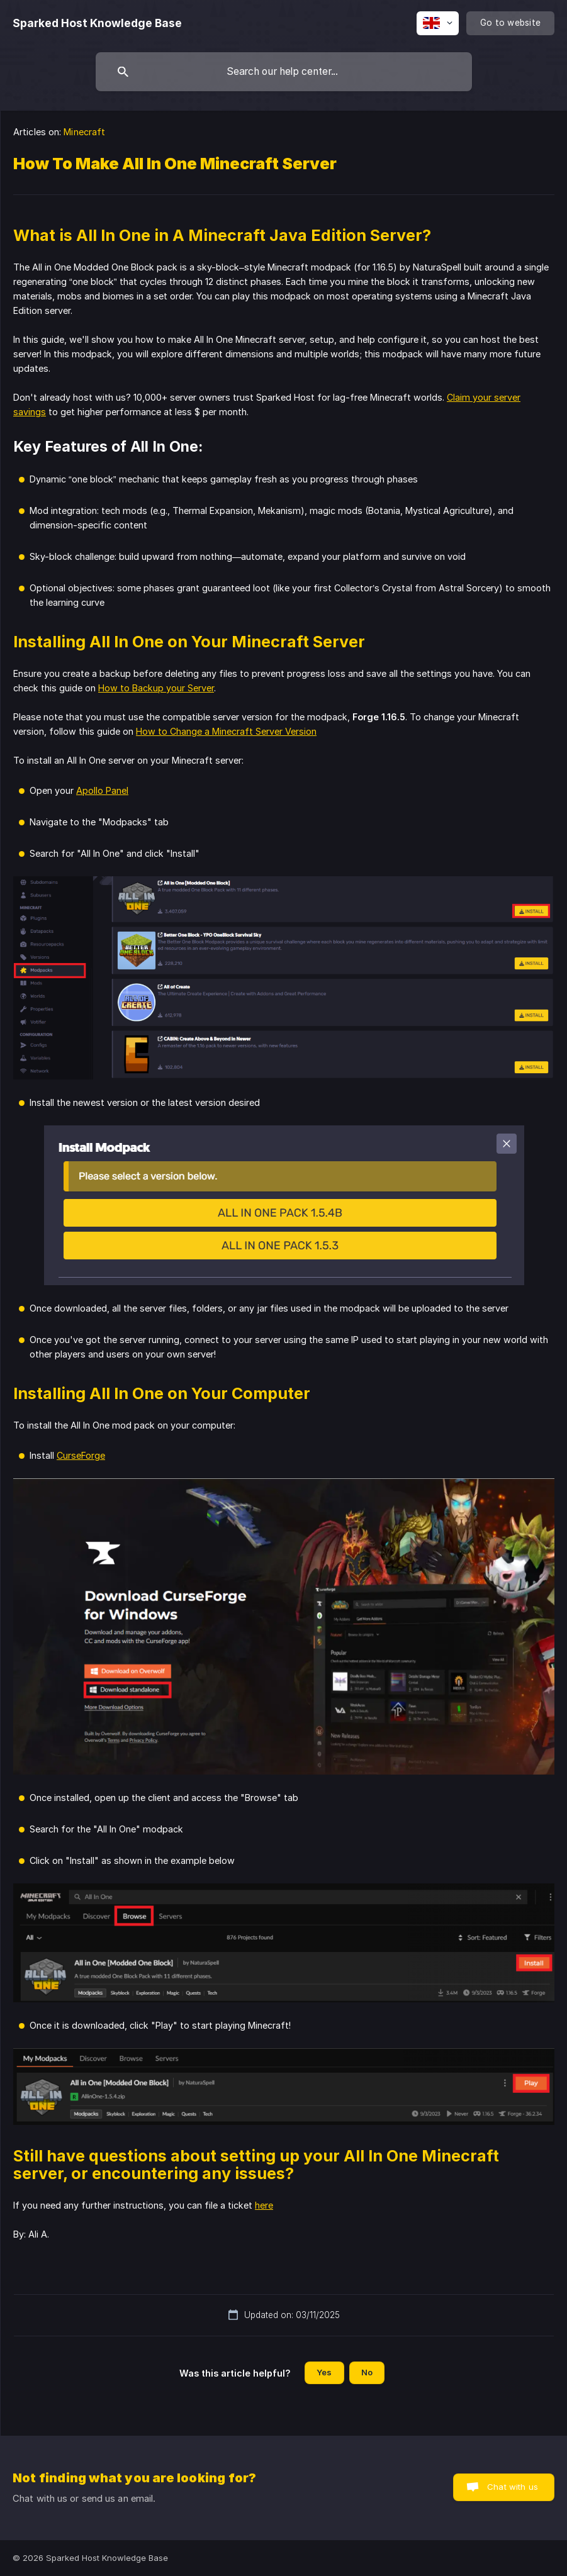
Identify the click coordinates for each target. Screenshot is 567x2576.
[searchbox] (284, 71)
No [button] (367, 2372)
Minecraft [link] (84, 131)
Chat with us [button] (512, 2487)
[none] (97, 23)
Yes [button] (324, 2372)
